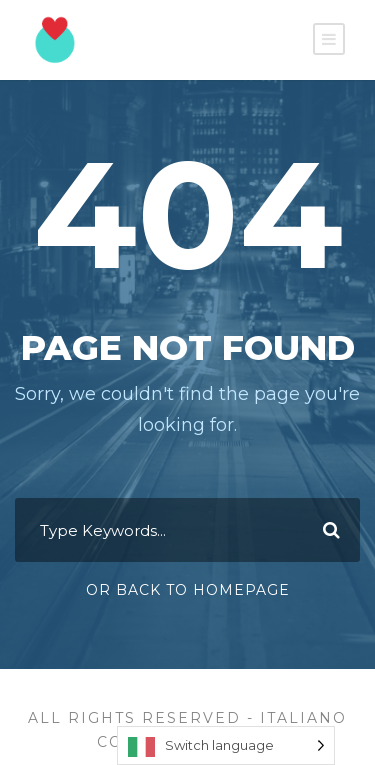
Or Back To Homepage (188, 590)
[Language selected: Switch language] (226, 745)
